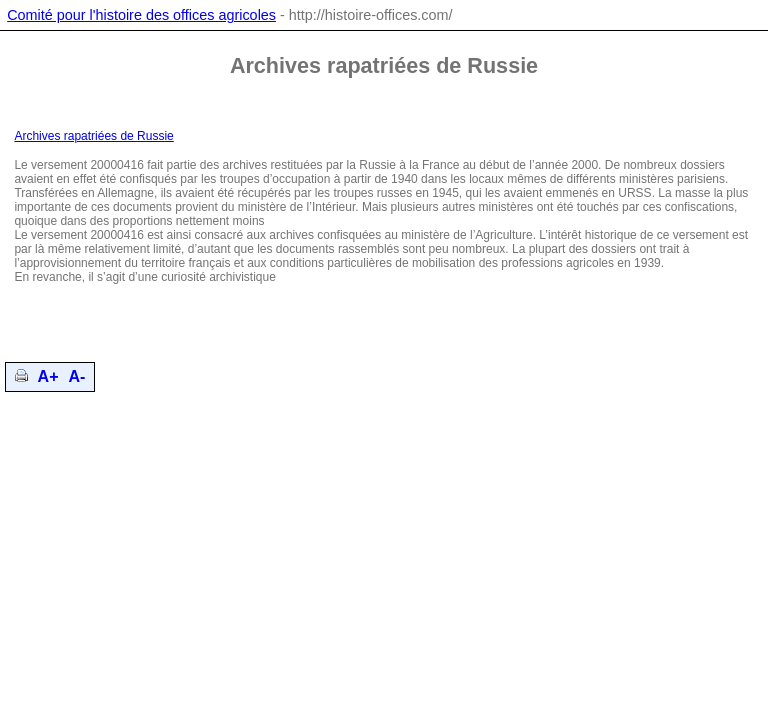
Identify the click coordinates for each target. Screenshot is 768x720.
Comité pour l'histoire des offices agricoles (141, 15)
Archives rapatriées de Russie (93, 136)
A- (77, 376)
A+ (48, 376)
